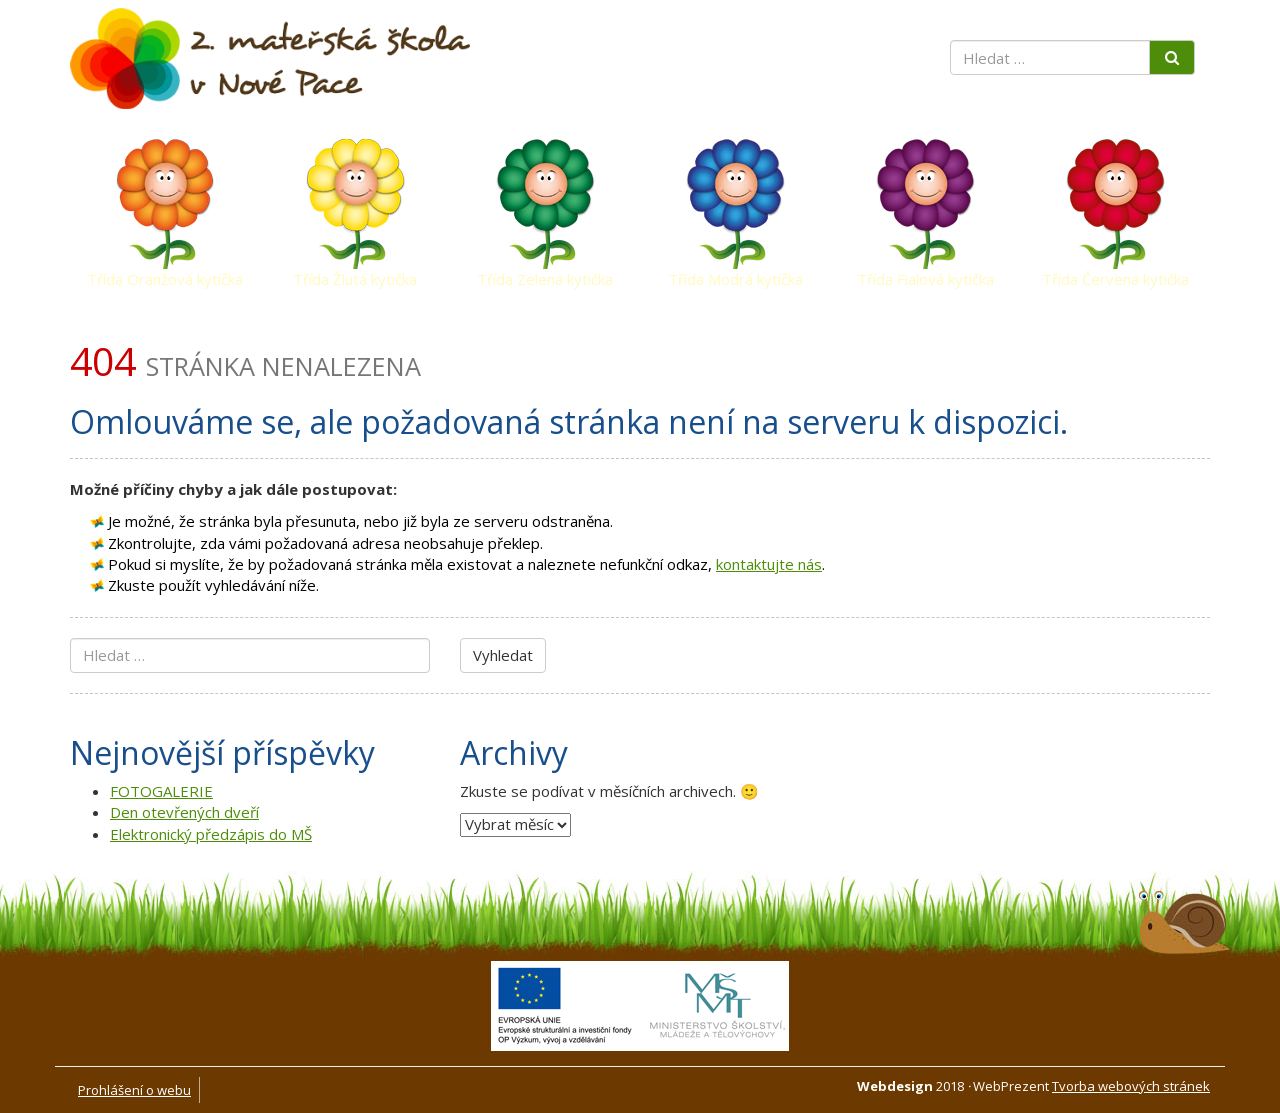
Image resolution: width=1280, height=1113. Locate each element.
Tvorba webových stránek (1131, 1086)
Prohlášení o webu (134, 1090)
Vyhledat (503, 655)
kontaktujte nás (769, 564)
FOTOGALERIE (161, 791)
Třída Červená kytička (1115, 279)
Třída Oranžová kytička (165, 279)
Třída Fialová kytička (925, 279)
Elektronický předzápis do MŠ (211, 834)
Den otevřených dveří (184, 812)
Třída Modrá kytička (735, 279)
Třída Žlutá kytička (355, 279)
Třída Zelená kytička (545, 279)
